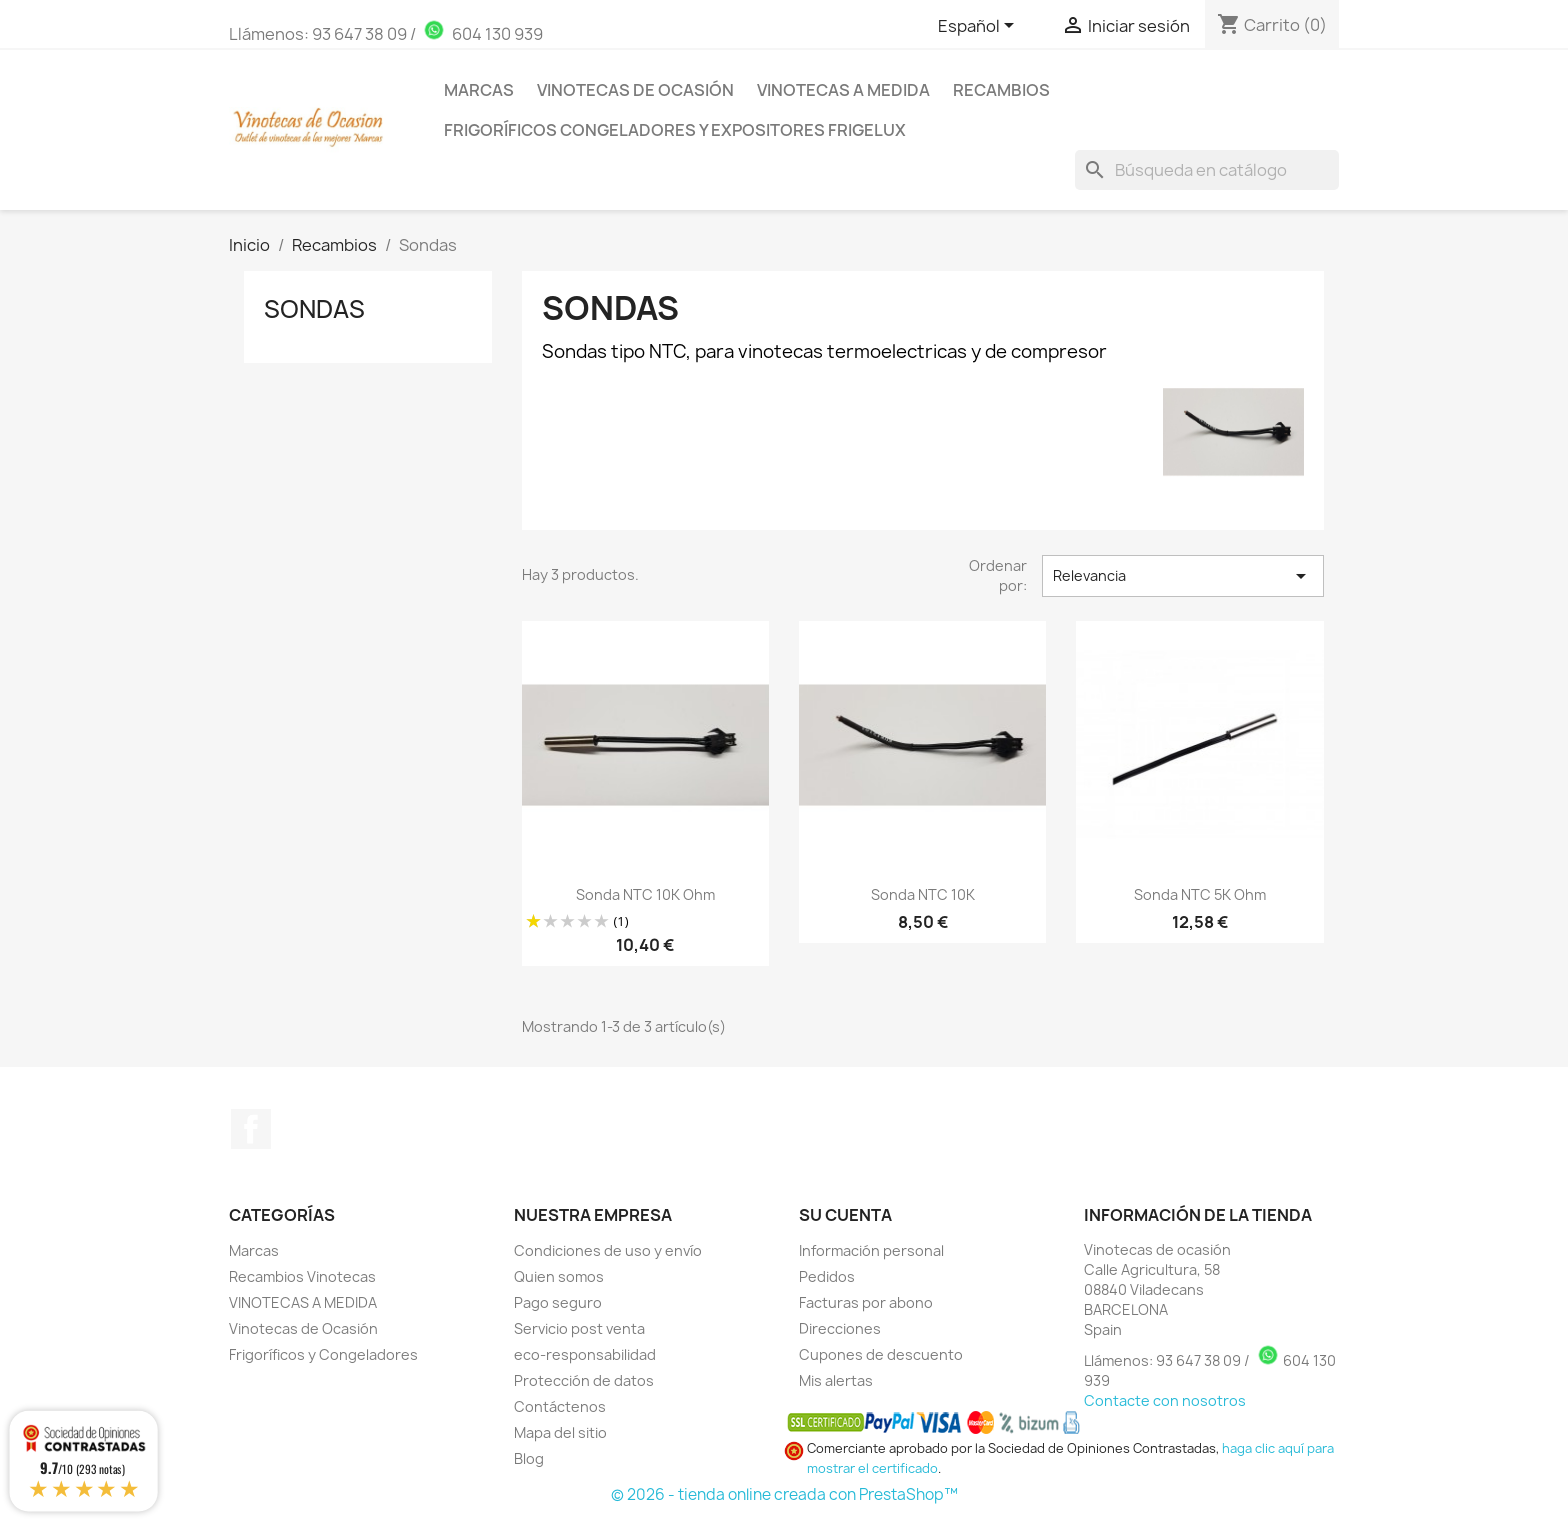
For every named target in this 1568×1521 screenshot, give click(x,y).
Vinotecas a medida (843, 90)
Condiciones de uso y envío (608, 1250)
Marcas (479, 90)
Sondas (314, 309)
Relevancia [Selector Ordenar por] (1183, 576)
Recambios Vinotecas (302, 1276)
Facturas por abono (866, 1302)
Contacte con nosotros (1165, 1400)
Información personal (871, 1250)
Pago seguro (558, 1302)
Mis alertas (836, 1380)
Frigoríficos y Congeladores (323, 1354)
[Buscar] (1207, 170)
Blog (529, 1458)
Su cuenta (845, 1215)
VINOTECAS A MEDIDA (303, 1302)
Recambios (1001, 90)
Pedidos (827, 1276)
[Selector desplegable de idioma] (979, 27)
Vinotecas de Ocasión (635, 90)
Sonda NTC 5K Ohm (1200, 894)
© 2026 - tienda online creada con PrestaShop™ (784, 1494)
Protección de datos (584, 1380)
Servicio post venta (579, 1328)
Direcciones (840, 1328)
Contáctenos (560, 1406)
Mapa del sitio (560, 1432)
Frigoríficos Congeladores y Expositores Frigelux (675, 130)
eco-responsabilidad (585, 1354)
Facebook (251, 1129)
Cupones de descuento (881, 1354)
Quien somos (559, 1276)
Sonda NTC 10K (923, 894)
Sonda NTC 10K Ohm (645, 894)
